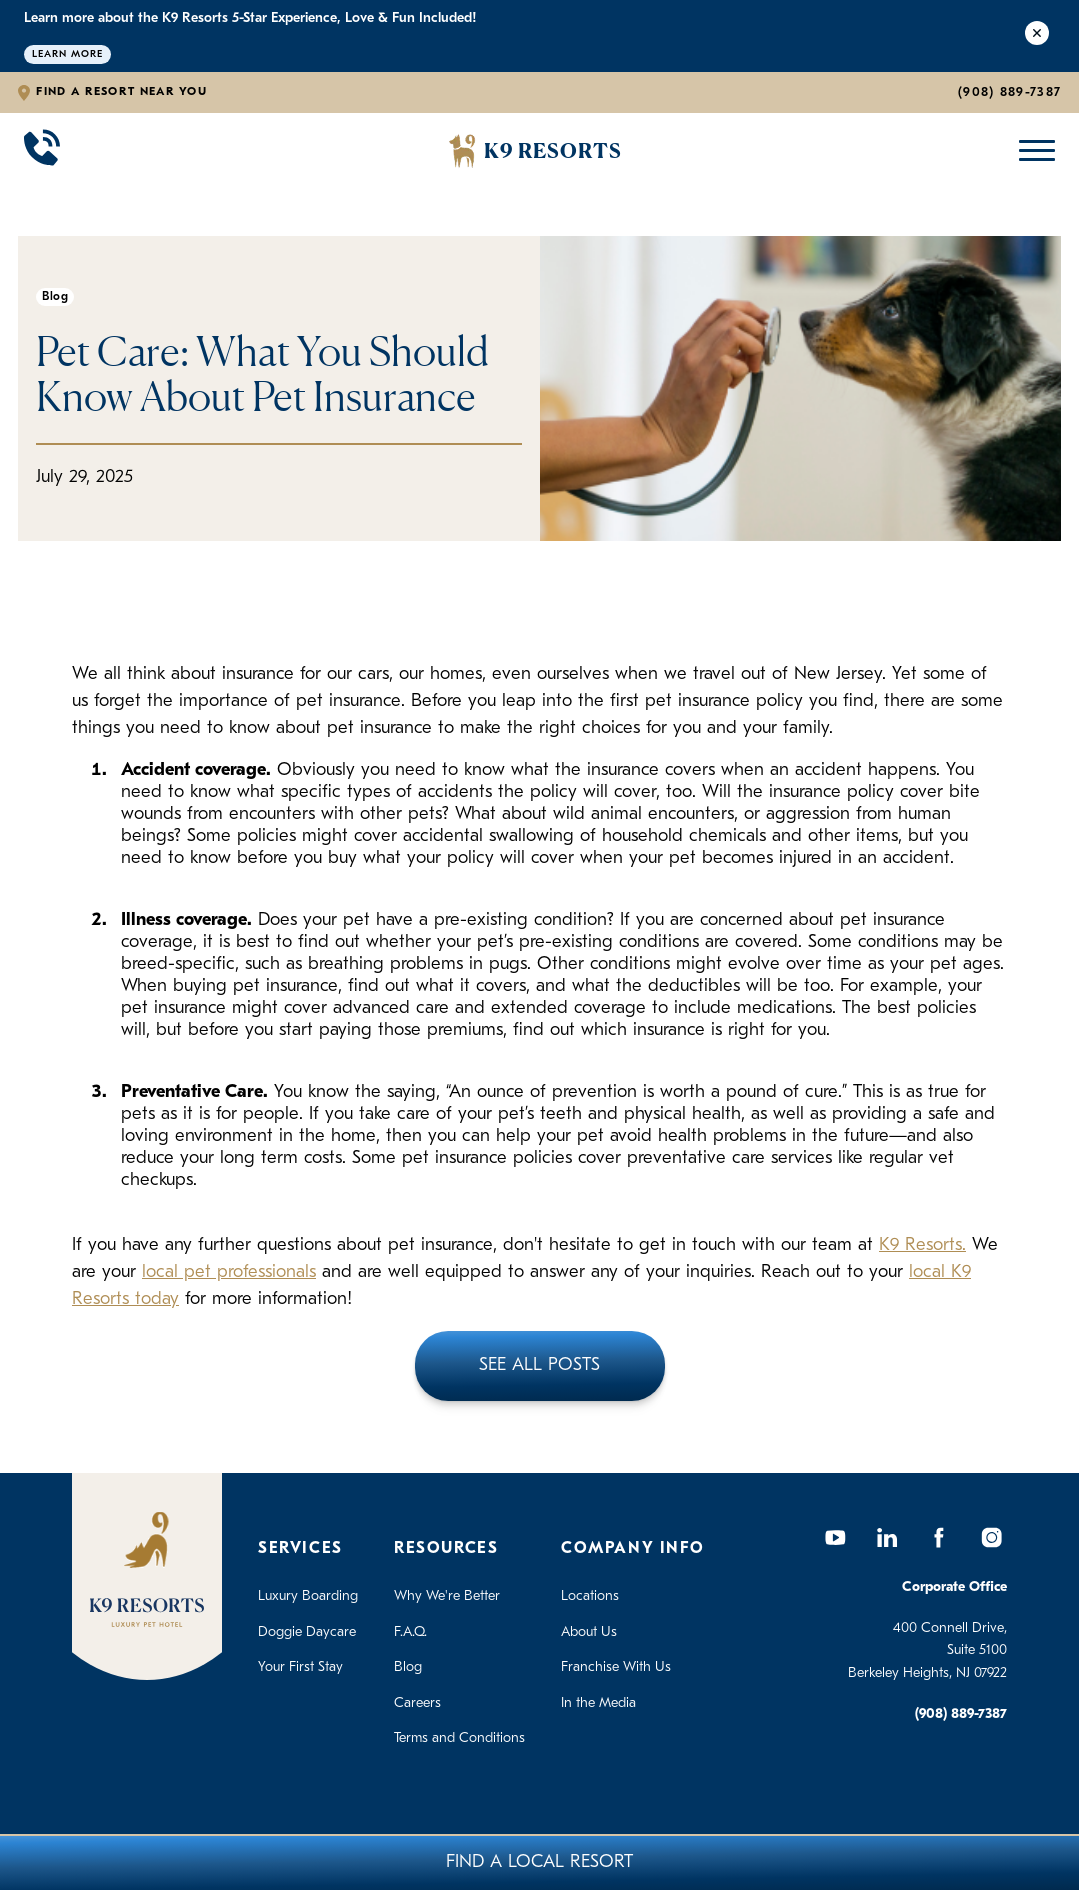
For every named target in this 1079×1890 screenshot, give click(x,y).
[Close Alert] (1037, 36)
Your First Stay (300, 1667)
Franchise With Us (616, 1667)
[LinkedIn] (887, 1537)
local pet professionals (229, 1272)
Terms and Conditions (459, 1738)
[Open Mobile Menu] (1032, 150)
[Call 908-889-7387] (42, 151)
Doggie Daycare (307, 1632)
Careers (417, 1703)
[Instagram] (991, 1537)
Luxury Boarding (308, 1596)
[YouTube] (835, 1537)
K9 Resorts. (922, 1245)
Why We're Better (447, 1596)
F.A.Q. (410, 1632)
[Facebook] (939, 1537)
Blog (408, 1667)
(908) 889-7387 (1009, 92)
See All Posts (539, 1365)
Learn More (67, 54)
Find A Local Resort (539, 1862)
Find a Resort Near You (121, 92)
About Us (589, 1632)
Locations (590, 1596)
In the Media (598, 1703)
